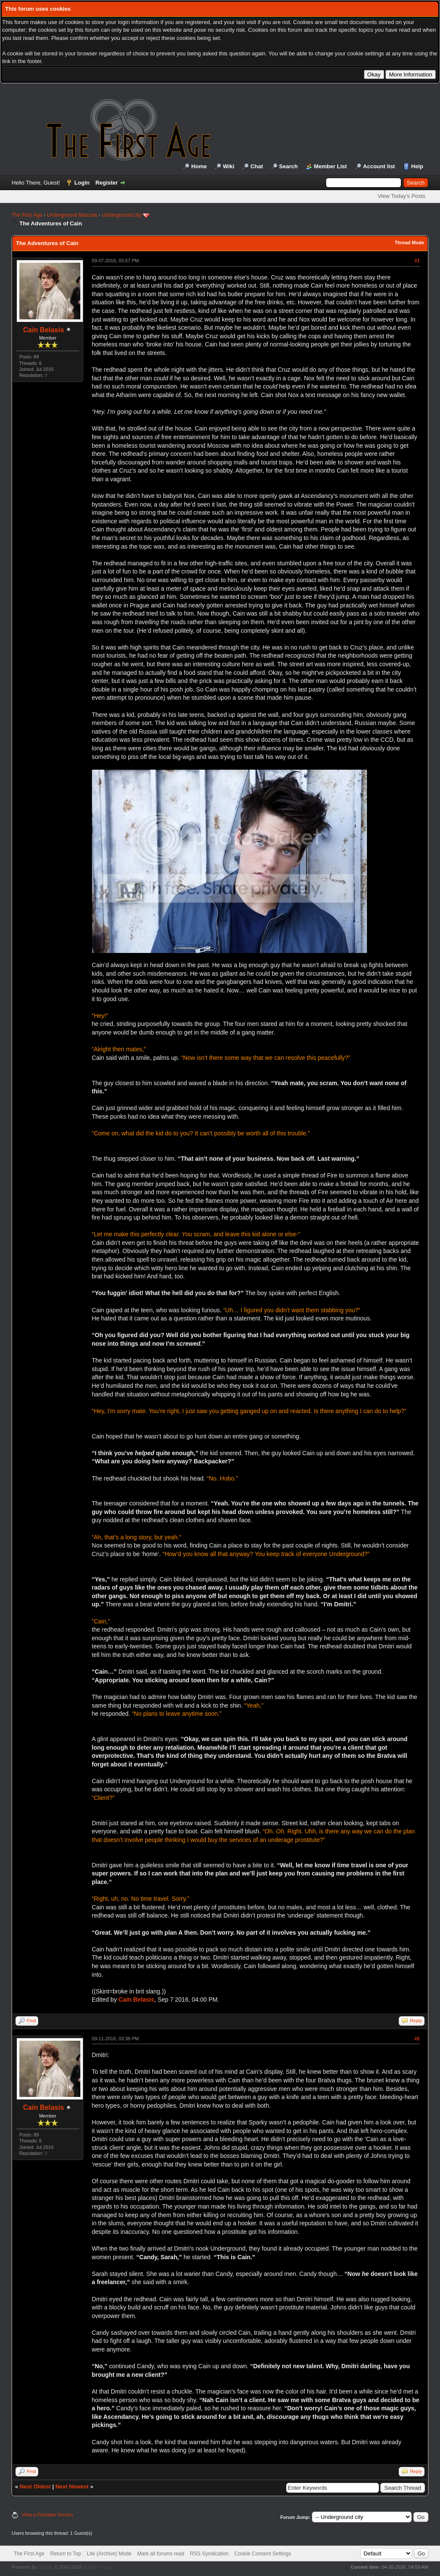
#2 (416, 2038)
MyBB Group (97, 2567)
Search (288, 166)
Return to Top (65, 2554)
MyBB (45, 2567)
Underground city (121, 215)
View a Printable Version (47, 2514)
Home (199, 166)
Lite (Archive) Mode (109, 2554)
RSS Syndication (209, 2554)
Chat (257, 166)
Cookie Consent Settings (262, 2554)
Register (106, 182)
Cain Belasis (43, 330)
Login (81, 182)
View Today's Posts (401, 196)
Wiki (229, 166)
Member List (330, 166)
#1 (416, 260)
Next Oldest (35, 2486)
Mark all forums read (160, 2554)
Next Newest (72, 2486)
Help (417, 166)
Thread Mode (409, 242)
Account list (379, 166)
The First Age (27, 215)
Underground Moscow (72, 215)
